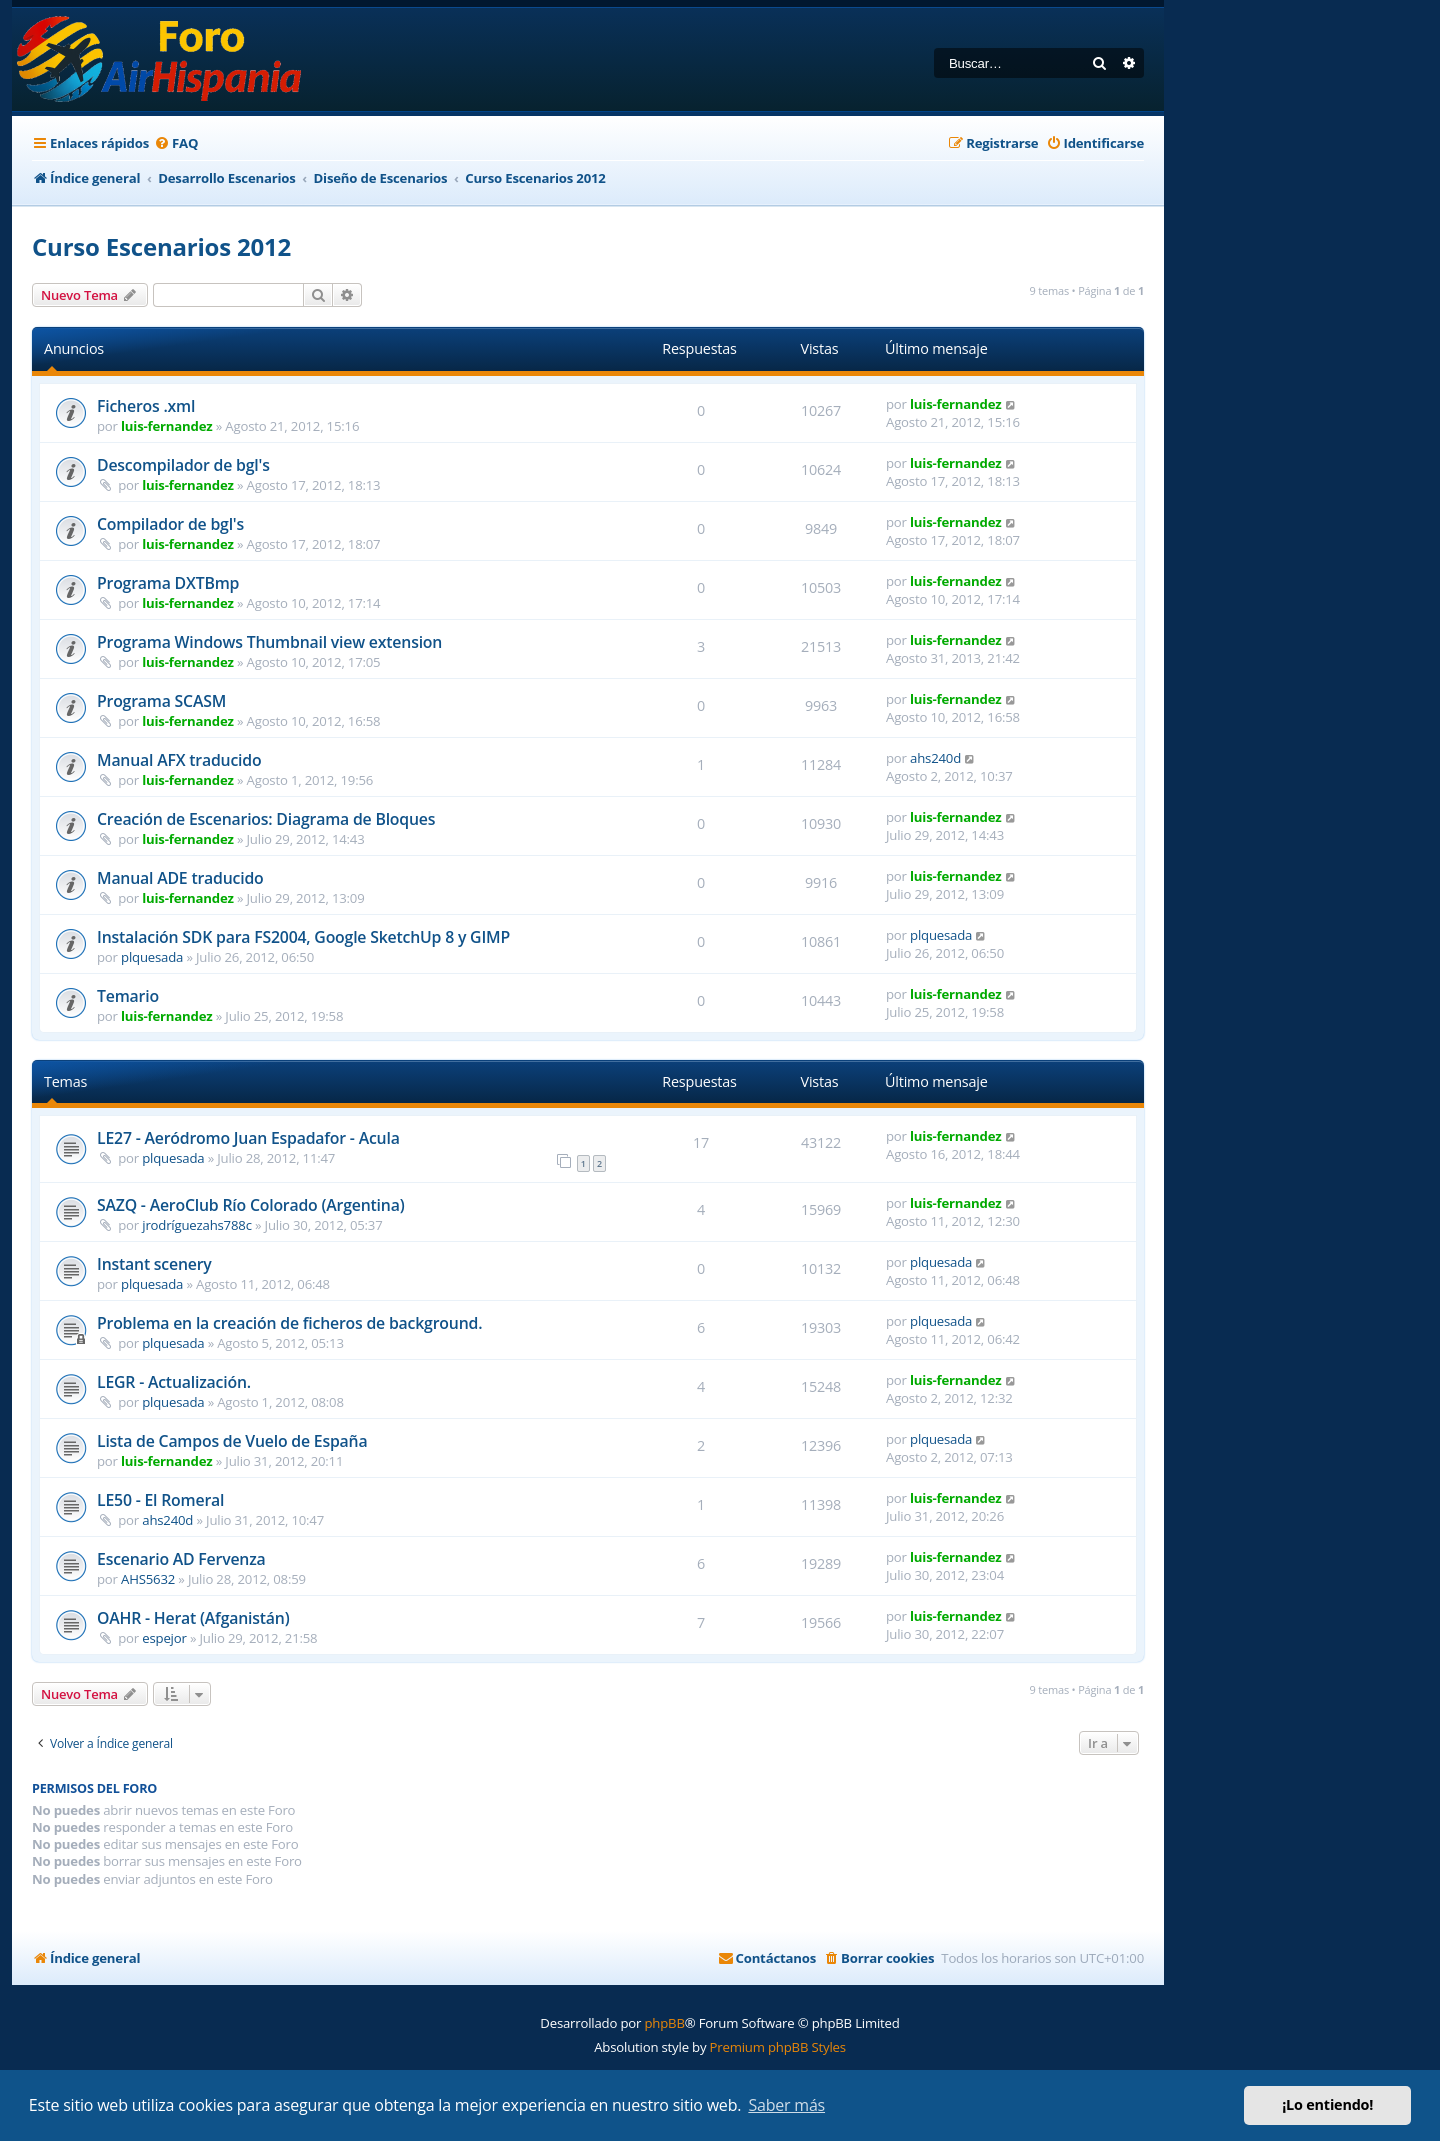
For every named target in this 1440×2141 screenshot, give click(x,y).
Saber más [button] (786, 2105)
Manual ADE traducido (180, 878)
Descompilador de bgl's (183, 465)
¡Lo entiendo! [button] (1327, 2104)
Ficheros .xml (146, 406)
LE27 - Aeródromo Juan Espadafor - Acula (248, 1138)
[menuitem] (176, 143)
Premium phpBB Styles (778, 2047)
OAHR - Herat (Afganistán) (193, 1618)
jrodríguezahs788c (197, 1225)
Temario (128, 996)
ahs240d (935, 758)
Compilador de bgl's (170, 524)
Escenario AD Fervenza (181, 1559)
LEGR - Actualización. (174, 1382)
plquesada (152, 957)
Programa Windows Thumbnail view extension (269, 642)
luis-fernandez (166, 426)
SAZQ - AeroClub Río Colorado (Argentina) (250, 1205)
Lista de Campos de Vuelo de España (232, 1441)
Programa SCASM (161, 701)
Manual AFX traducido (179, 760)
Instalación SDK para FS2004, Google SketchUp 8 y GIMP (303, 937)
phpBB (664, 2023)
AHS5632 (148, 1579)
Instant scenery (154, 1264)
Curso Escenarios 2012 (161, 246)
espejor (164, 1638)
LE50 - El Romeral (160, 1500)
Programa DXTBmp (168, 583)
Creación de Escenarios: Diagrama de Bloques (266, 819)
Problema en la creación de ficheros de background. (289, 1323)
